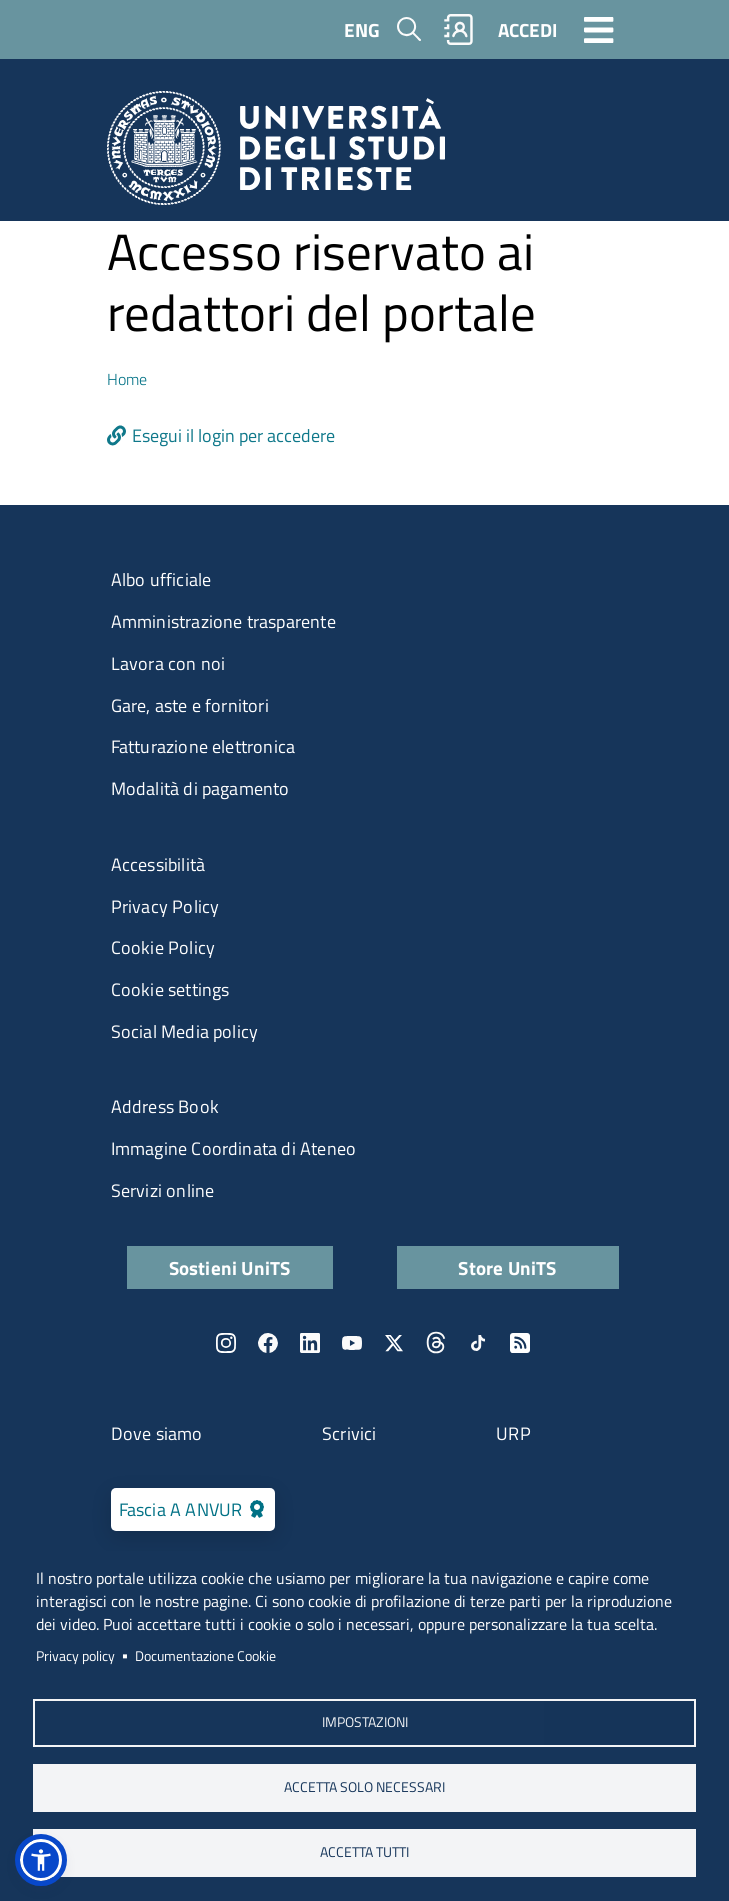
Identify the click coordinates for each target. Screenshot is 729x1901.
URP (513, 1433)
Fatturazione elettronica (203, 746)
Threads (436, 1343)
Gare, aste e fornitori (190, 705)
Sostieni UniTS (230, 1267)
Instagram (226, 1343)
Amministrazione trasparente (223, 621)
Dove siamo (157, 1433)
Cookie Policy (163, 947)
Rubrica (458, 29)
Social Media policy (185, 1031)
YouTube (352, 1343)
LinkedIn (310, 1343)
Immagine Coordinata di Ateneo (234, 1148)
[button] (41, 1860)
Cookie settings (170, 989)
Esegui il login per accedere (233, 435)
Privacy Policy (165, 906)
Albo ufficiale (161, 579)
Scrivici (349, 1433)
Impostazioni (365, 1722)
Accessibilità (158, 864)
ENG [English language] (362, 29)
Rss (520, 1343)
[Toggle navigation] (599, 29)
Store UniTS (507, 1267)
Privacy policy (75, 1656)
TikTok (478, 1343)
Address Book (165, 1106)
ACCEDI (527, 29)
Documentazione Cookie (205, 1656)
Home (127, 379)
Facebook (268, 1343)
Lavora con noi (168, 663)
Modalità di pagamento (200, 788)
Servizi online (163, 1190)
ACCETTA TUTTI (364, 1852)
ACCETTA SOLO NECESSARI (364, 1787)
